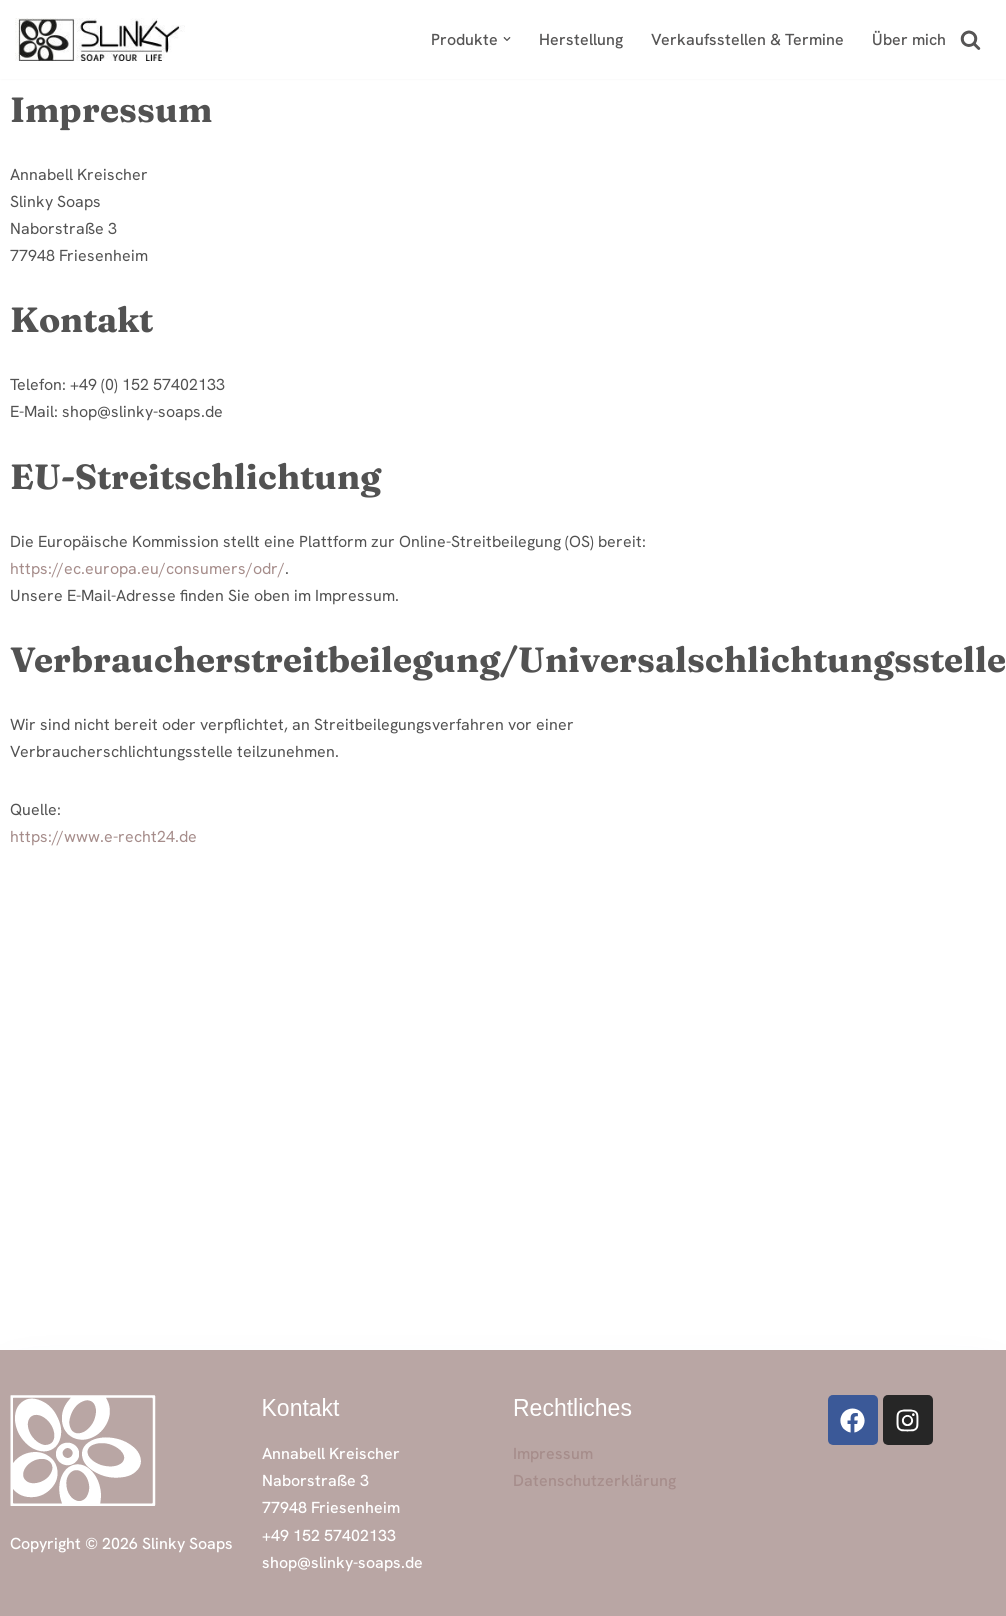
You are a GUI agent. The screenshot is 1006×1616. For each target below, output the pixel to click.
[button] (507, 39)
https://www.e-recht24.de (103, 836)
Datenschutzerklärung (594, 1480)
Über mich (909, 39)
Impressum (553, 1453)
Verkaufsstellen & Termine (747, 39)
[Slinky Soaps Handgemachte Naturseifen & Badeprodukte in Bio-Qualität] (100, 39)
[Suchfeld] (970, 39)
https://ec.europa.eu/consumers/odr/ (147, 568)
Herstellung (581, 39)
